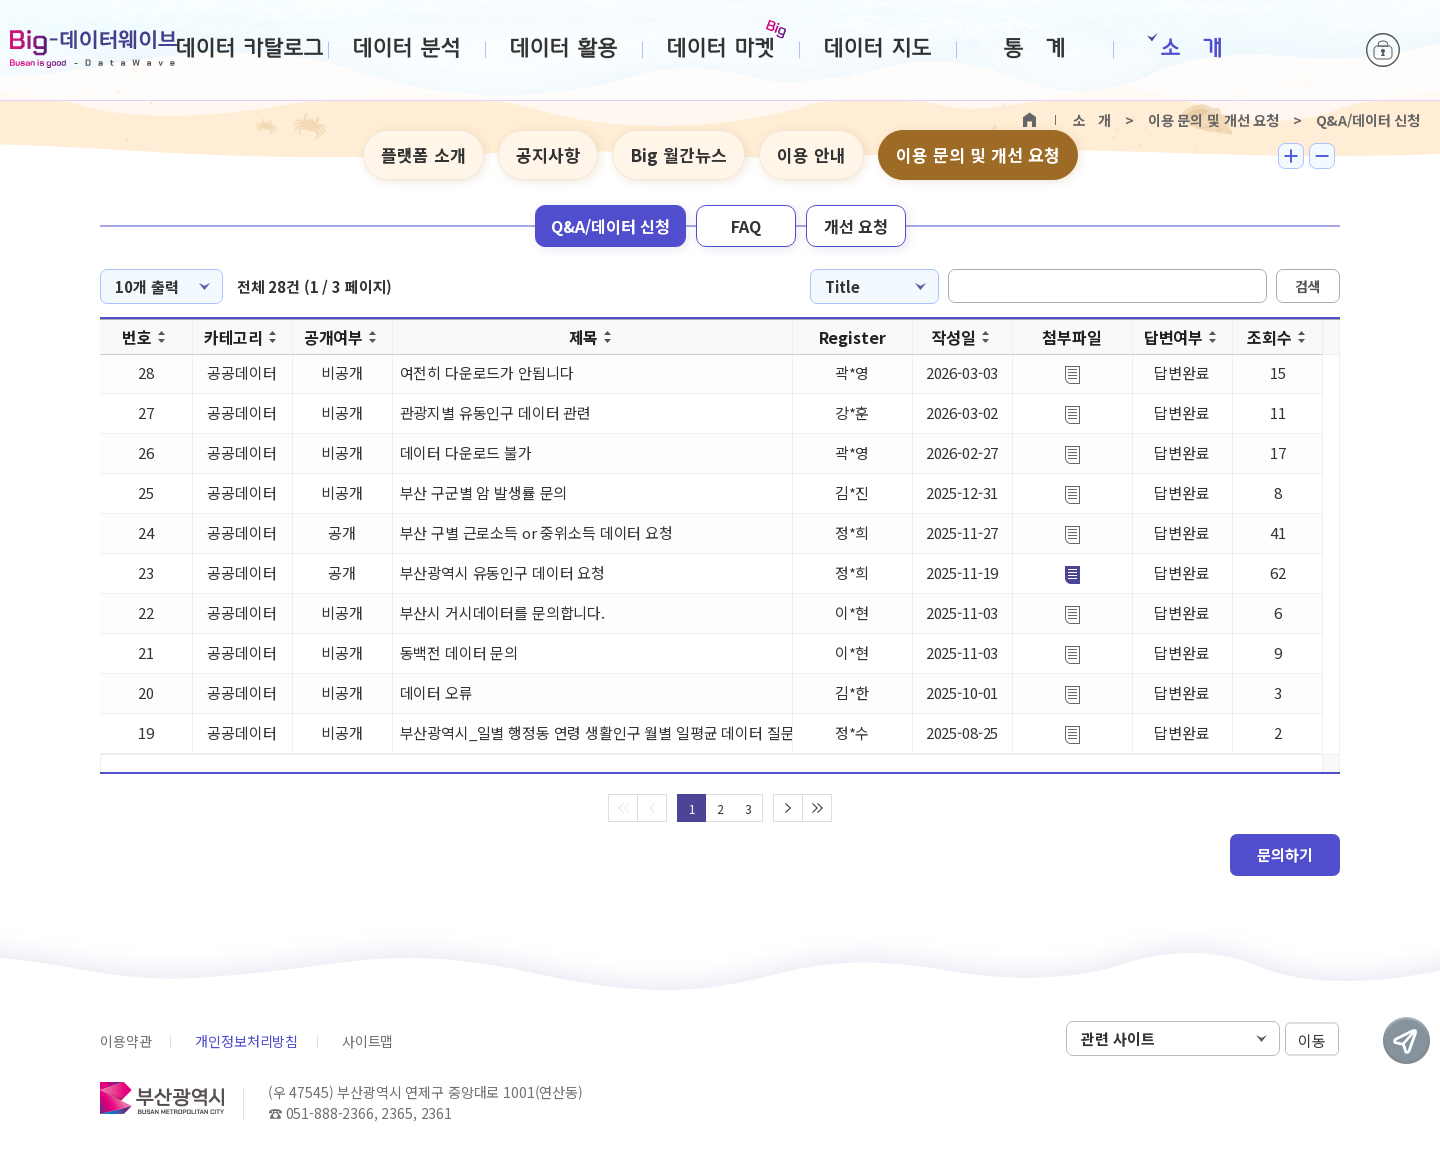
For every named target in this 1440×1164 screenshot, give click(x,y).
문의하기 (1285, 854)
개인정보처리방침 (246, 1041)
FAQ (746, 226)
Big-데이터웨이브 (93, 49)
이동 (1312, 1039)
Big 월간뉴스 (678, 154)
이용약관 (125, 1041)
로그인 (1383, 50)
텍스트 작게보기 (1322, 156)
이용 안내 (811, 154)
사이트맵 (367, 1041)
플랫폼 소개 (423, 154)
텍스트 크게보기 (1291, 156)
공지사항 (548, 154)
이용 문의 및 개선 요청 (978, 154)
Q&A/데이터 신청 (610, 226)
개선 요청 (856, 226)
